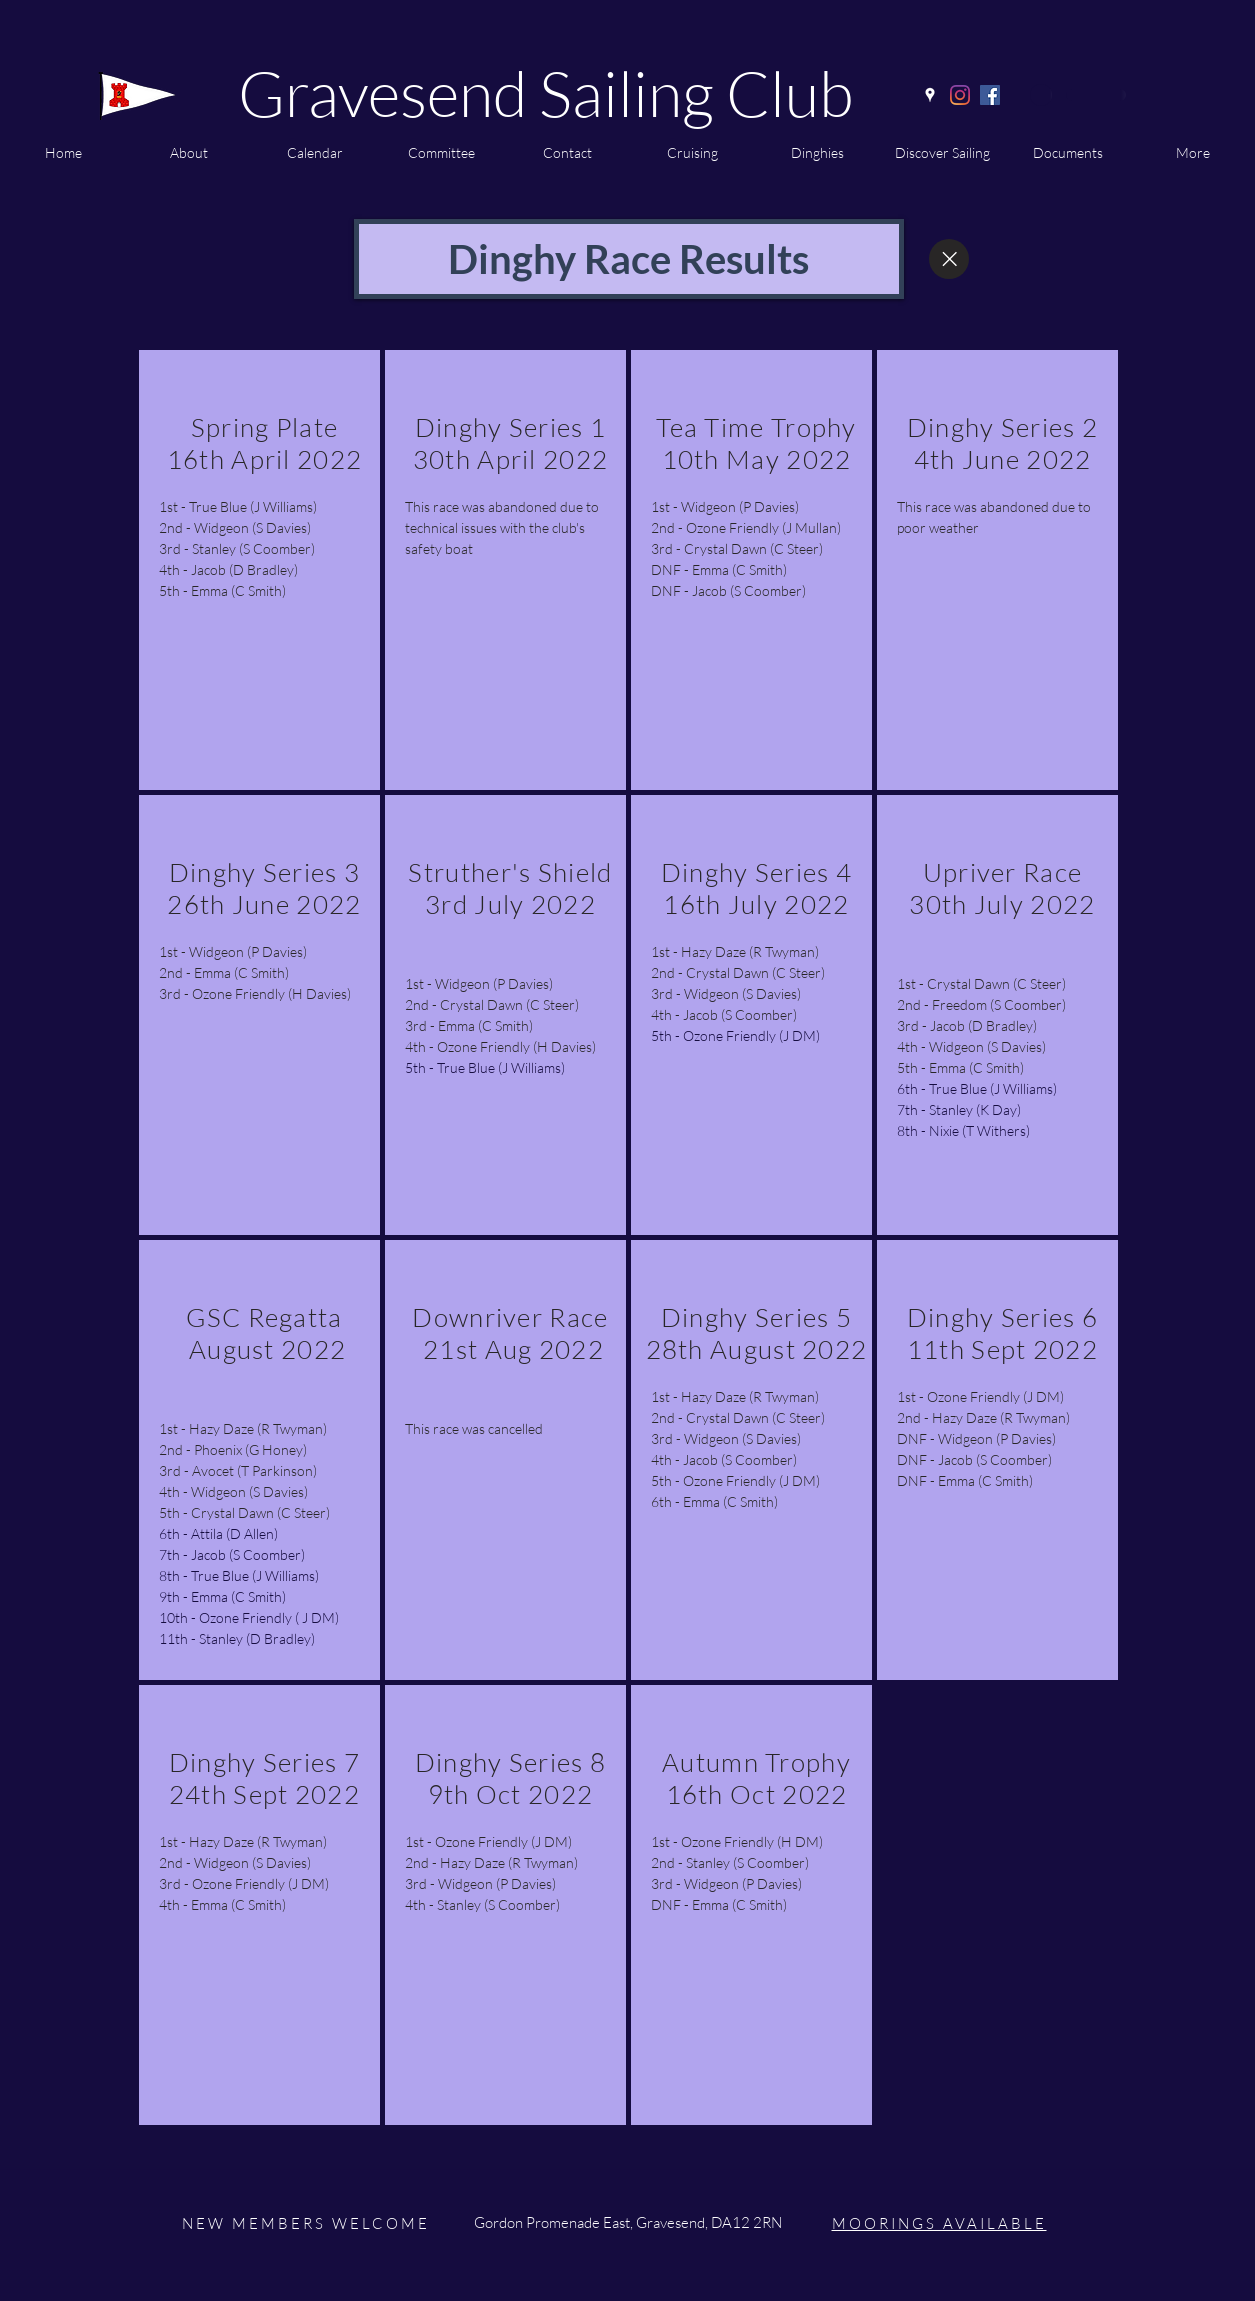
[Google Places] (930, 95)
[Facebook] (990, 95)
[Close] (949, 259)
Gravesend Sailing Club (545, 92)
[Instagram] (960, 95)
